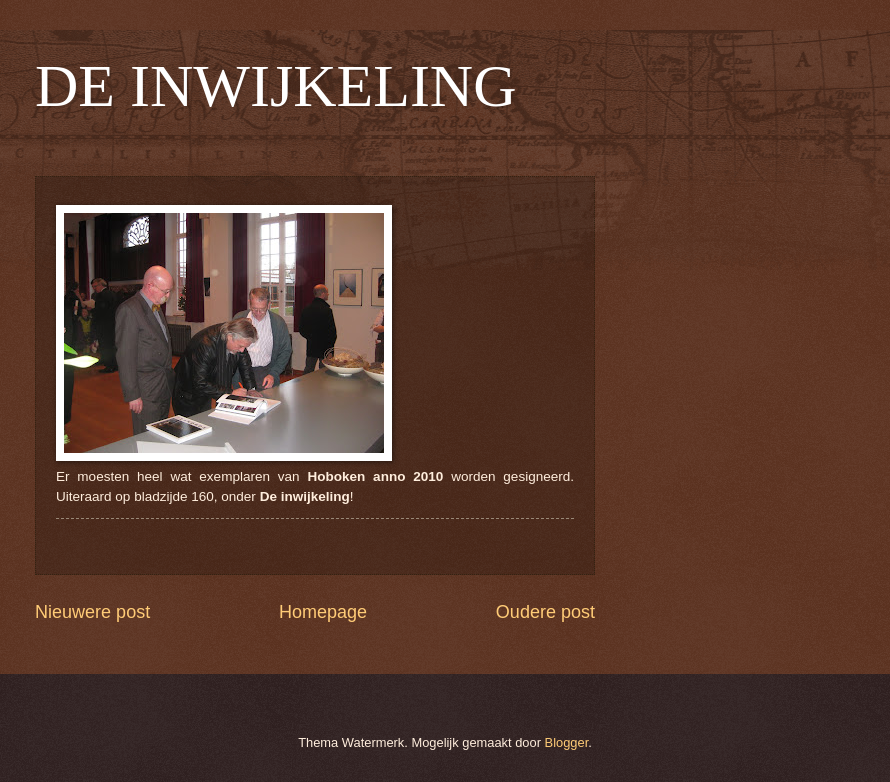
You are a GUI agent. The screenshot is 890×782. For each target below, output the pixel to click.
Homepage (323, 612)
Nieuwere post (92, 612)
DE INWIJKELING (276, 86)
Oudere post (545, 612)
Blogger (567, 742)
